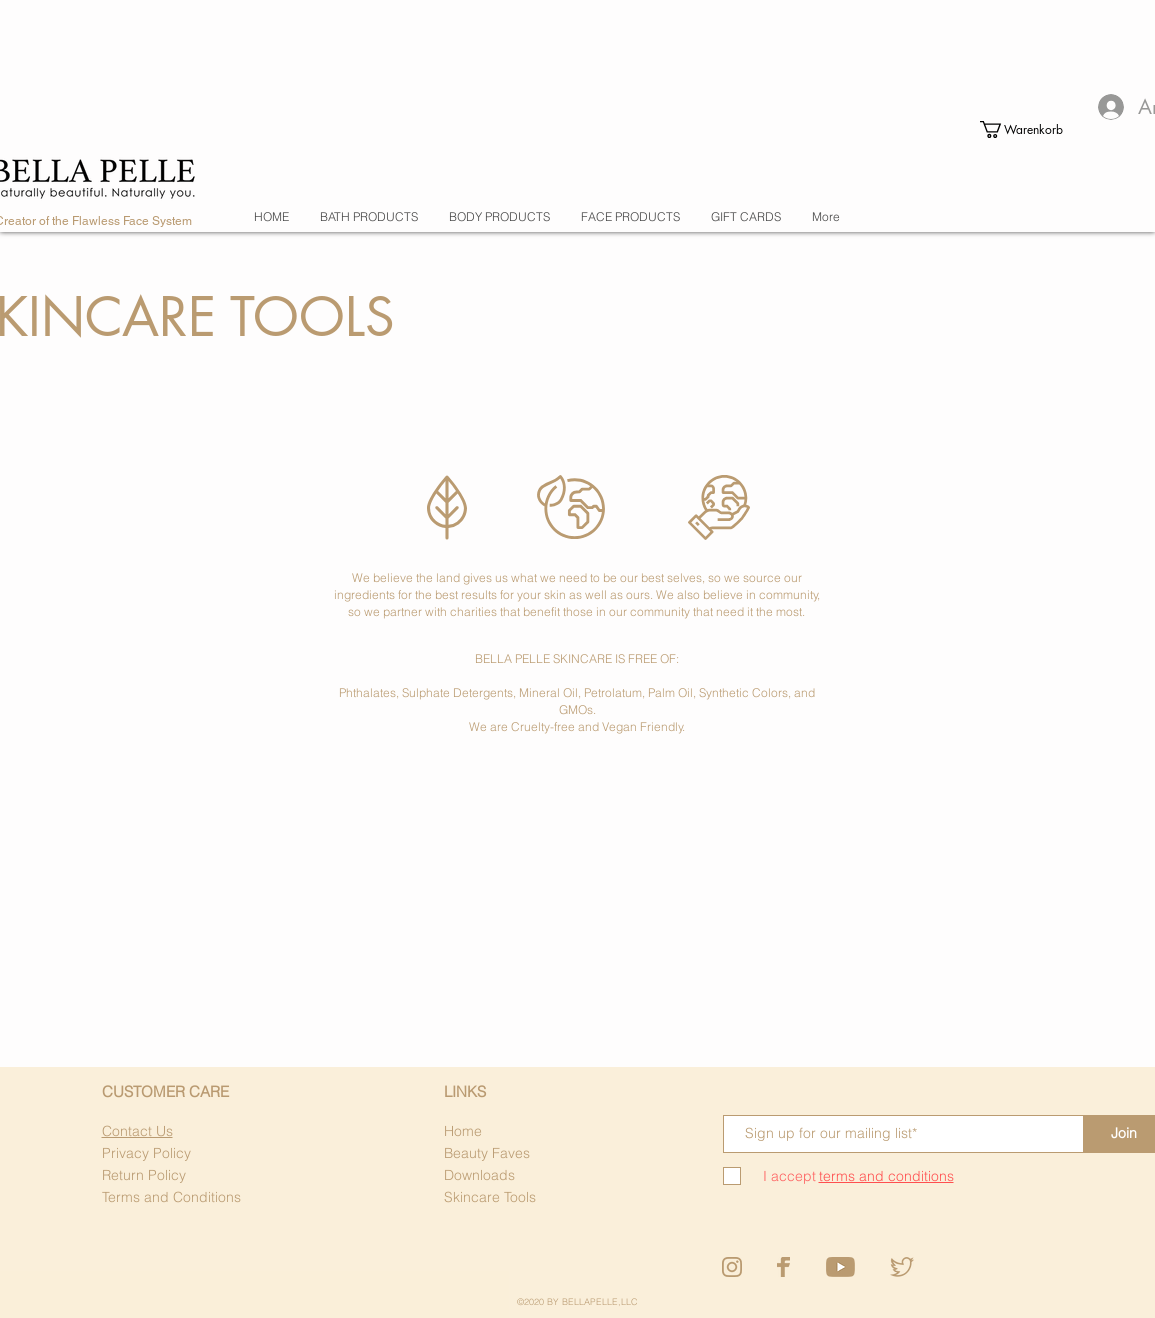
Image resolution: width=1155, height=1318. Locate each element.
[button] (1014, 129)
